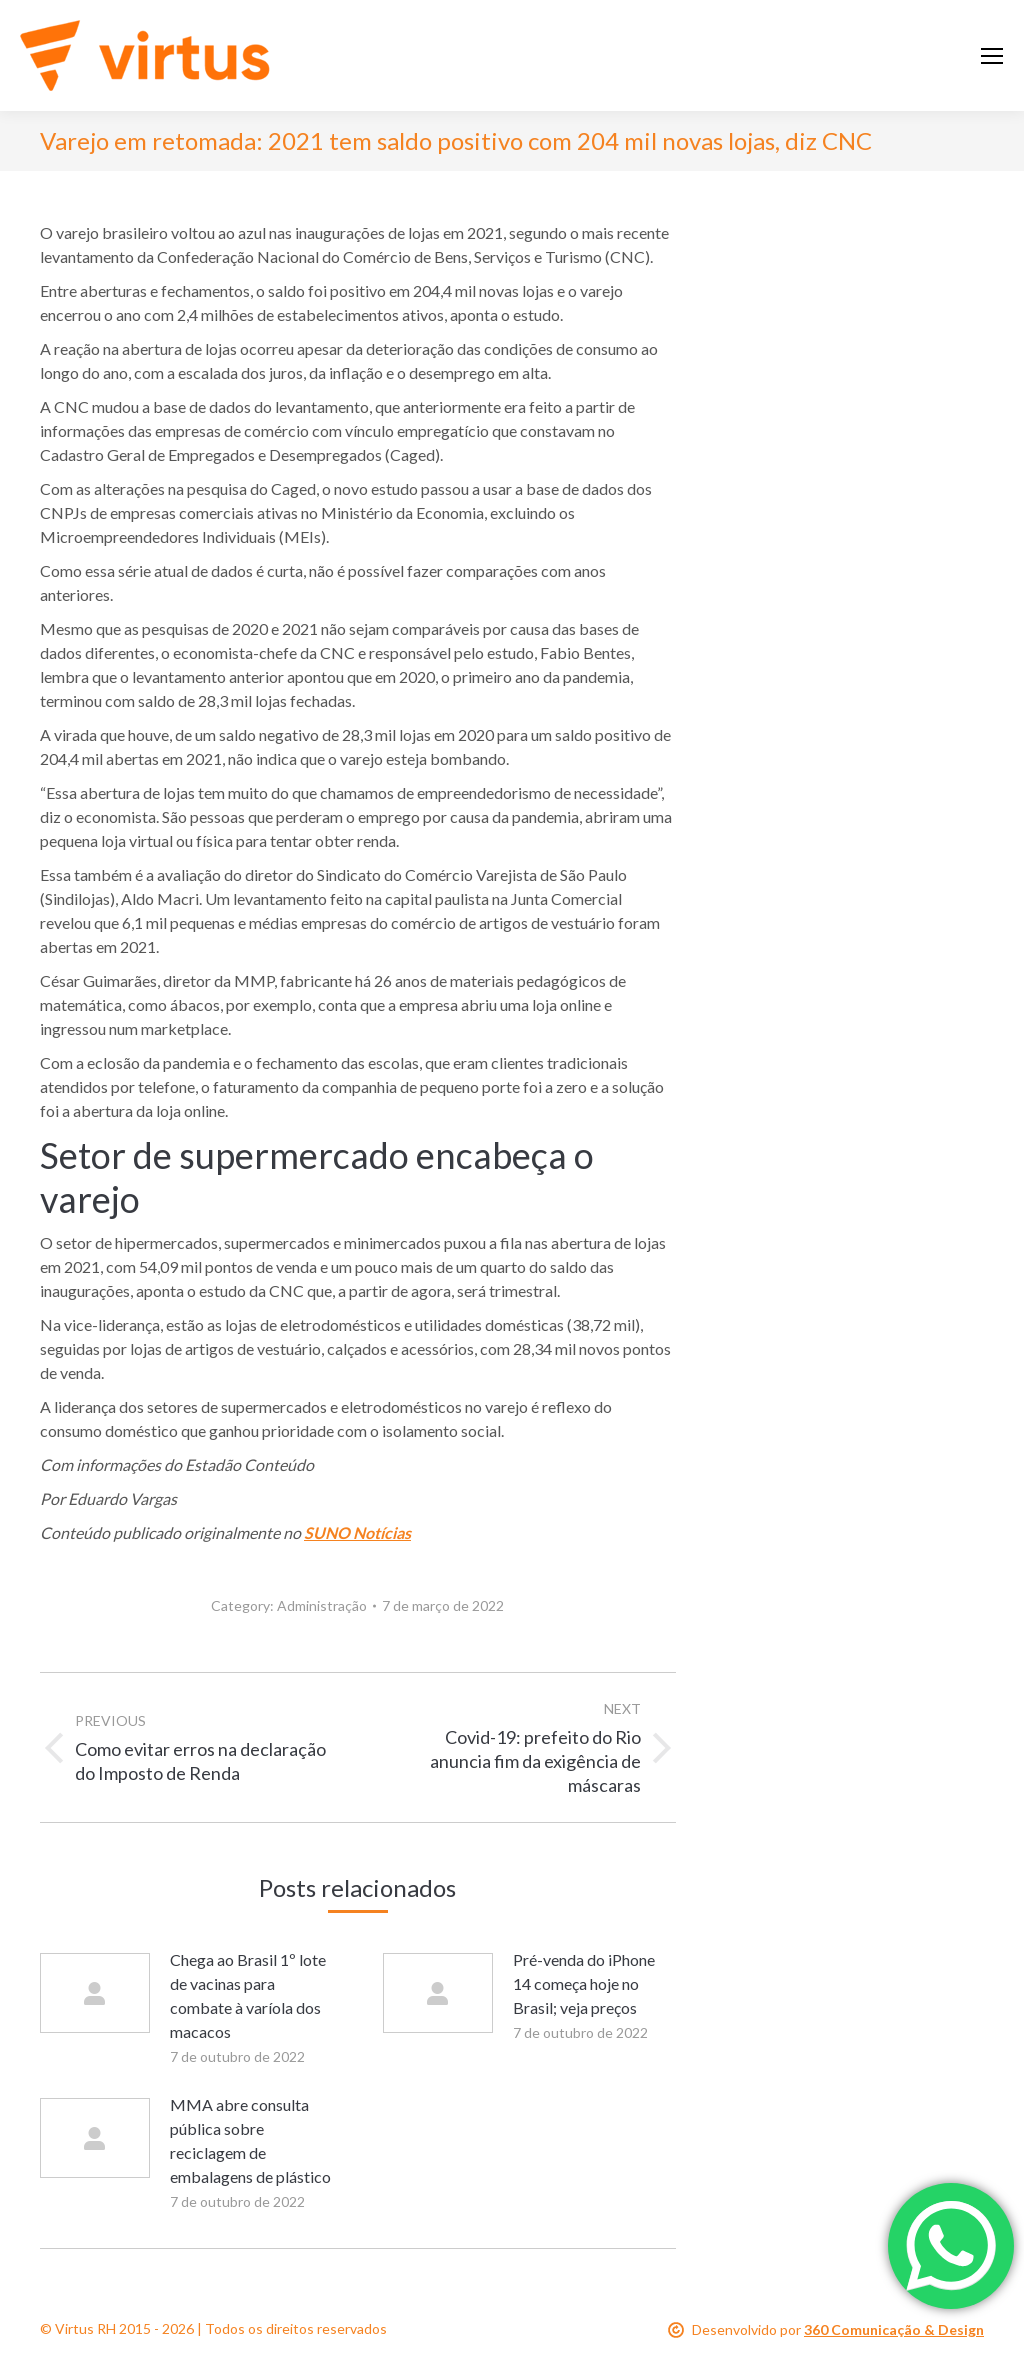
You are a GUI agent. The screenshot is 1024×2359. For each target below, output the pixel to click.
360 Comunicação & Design (894, 2329)
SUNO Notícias (357, 1532)
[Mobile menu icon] (992, 56)
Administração (322, 1605)
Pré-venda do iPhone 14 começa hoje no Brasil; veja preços (584, 1983)
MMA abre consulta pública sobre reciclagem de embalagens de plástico (250, 2140)
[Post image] (95, 1993)
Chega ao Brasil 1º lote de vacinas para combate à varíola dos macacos (248, 1995)
